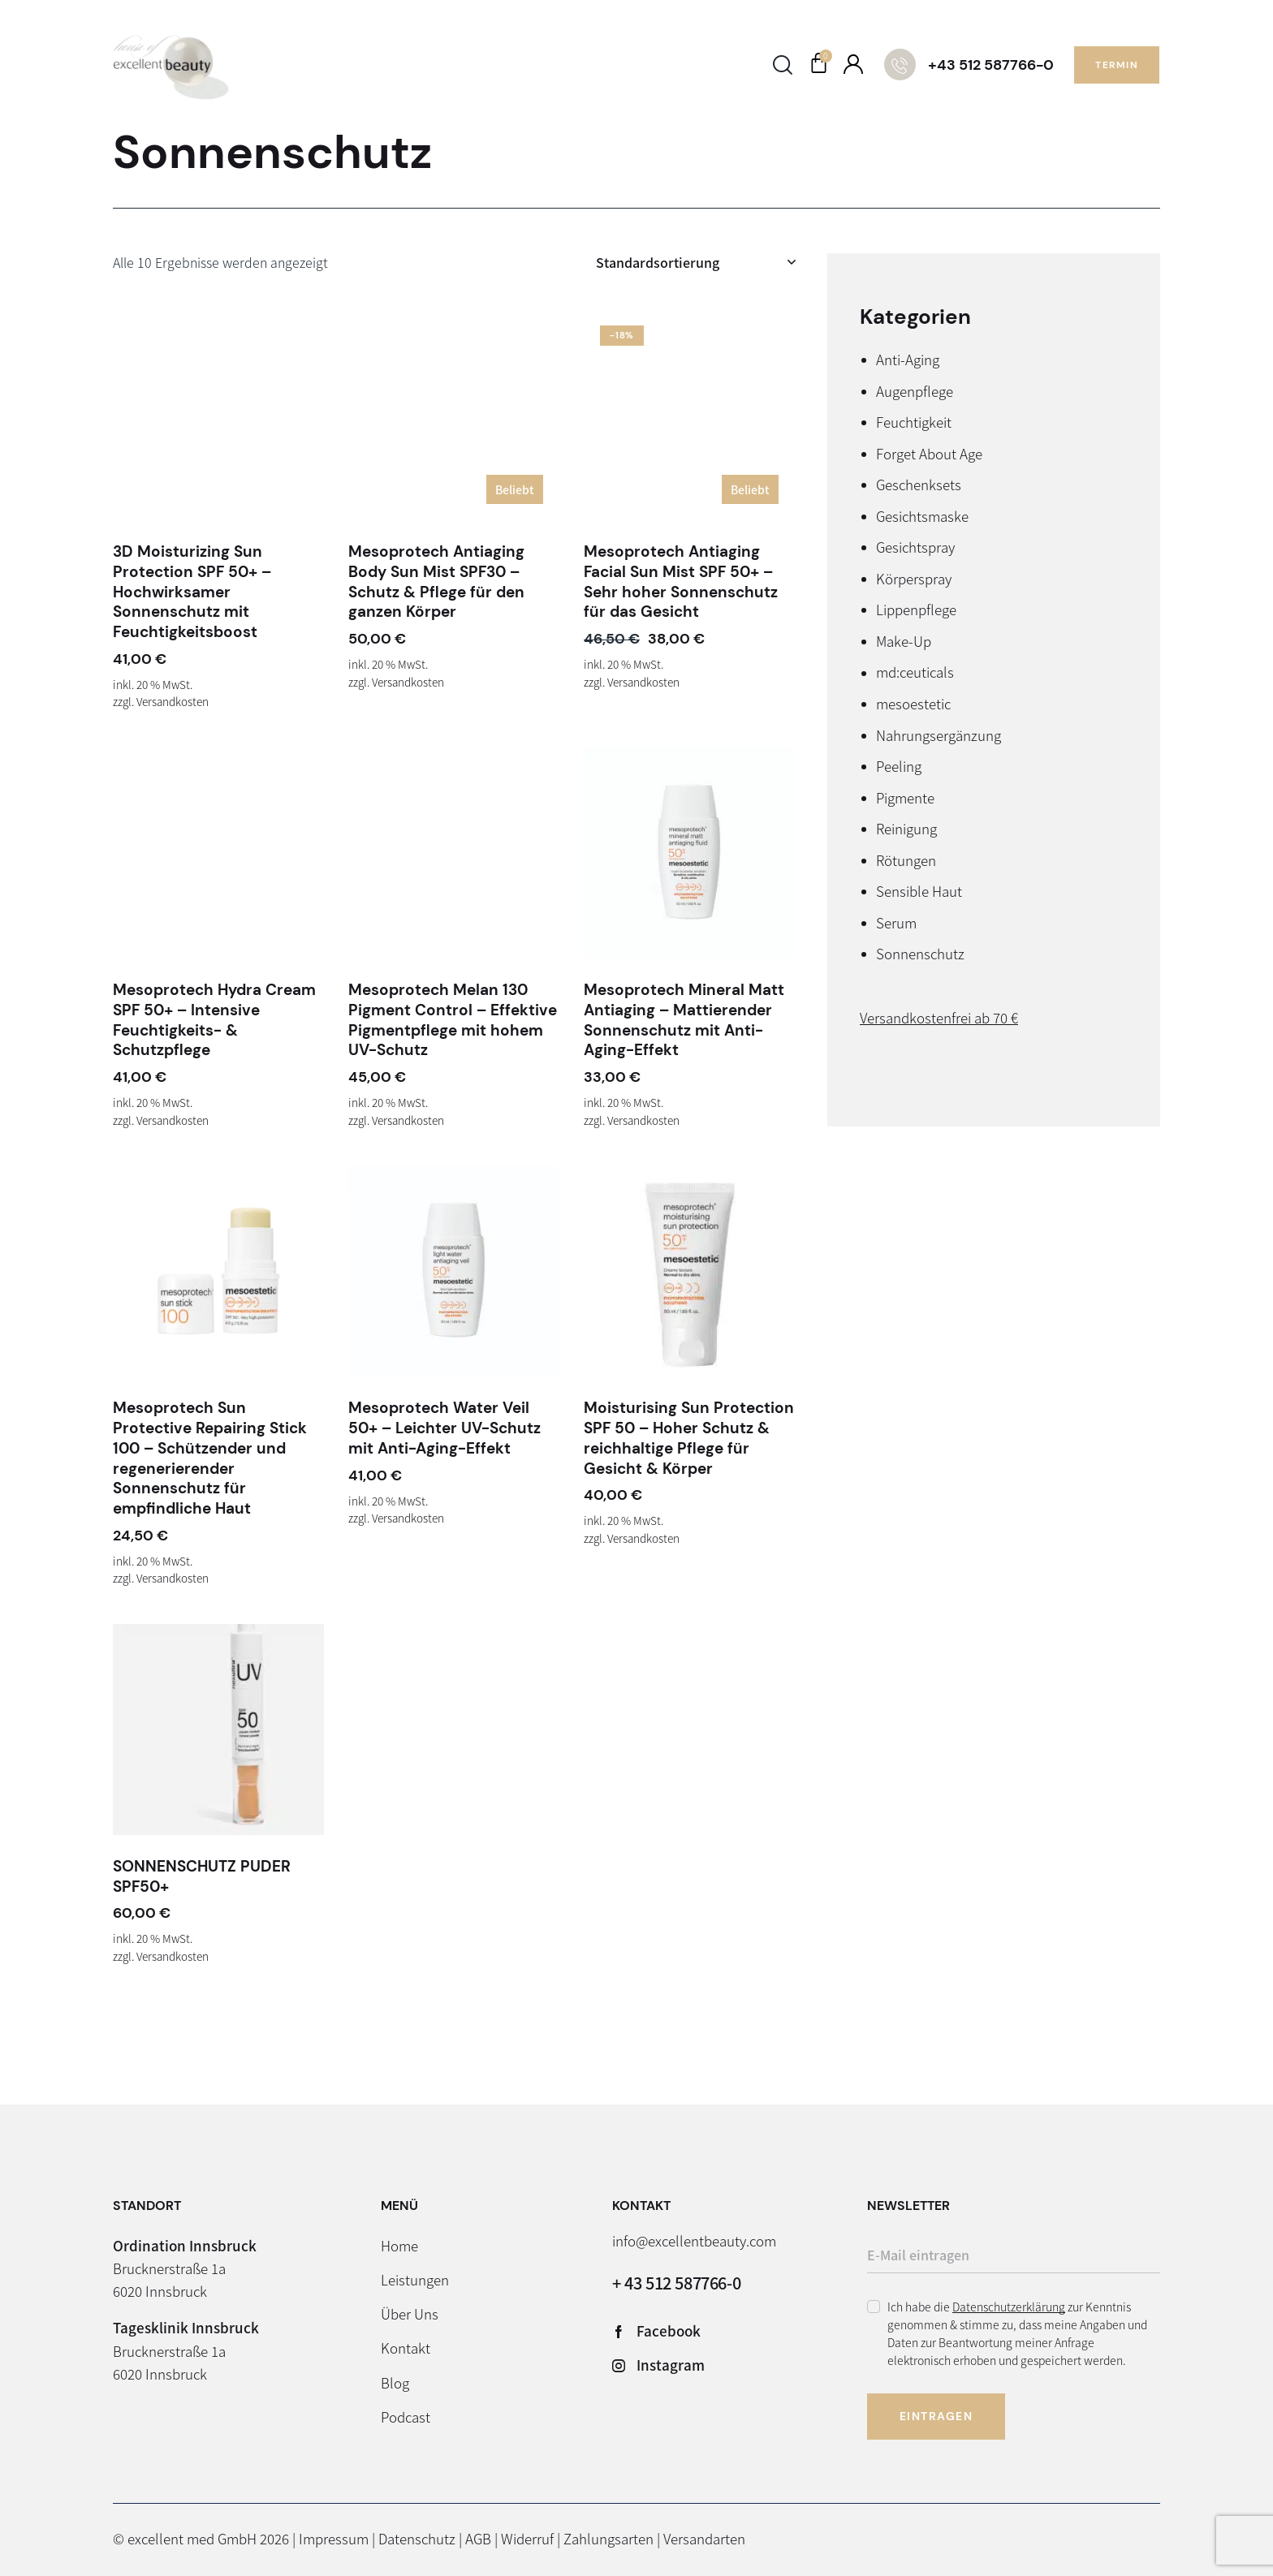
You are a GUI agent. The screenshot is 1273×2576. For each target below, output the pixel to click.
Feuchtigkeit (914, 421)
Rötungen (906, 860)
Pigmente (905, 797)
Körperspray (914, 578)
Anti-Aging (907, 359)
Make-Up (903, 641)
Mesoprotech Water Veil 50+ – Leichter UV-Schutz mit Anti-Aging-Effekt (444, 1428)
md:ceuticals (915, 671)
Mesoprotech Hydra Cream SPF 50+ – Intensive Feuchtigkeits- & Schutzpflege (214, 1020)
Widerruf (527, 2538)
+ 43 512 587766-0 (676, 2282)
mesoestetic (913, 703)
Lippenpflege (916, 609)
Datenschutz (416, 2538)
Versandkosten (172, 701)
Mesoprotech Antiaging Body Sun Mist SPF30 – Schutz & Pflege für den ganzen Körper (436, 582)
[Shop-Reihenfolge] (695, 262)
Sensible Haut (919, 891)
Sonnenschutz (920, 953)
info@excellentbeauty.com (694, 2240)
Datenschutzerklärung (1008, 2307)
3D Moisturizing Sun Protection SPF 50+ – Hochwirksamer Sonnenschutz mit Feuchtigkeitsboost (192, 592)
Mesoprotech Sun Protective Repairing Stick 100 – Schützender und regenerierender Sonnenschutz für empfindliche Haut (210, 1458)
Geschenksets (918, 484)
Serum (896, 922)
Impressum (334, 2538)
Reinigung (906, 828)
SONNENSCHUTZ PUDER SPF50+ (202, 1877)
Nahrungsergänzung (938, 735)
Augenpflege (914, 391)
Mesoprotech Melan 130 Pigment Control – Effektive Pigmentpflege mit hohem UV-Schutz (452, 1020)
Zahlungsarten (608, 2538)
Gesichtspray (915, 546)
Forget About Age (929, 453)
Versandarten (704, 2538)
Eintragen (936, 2416)
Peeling (898, 766)
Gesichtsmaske (922, 516)
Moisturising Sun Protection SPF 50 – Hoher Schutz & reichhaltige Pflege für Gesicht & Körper (689, 1438)
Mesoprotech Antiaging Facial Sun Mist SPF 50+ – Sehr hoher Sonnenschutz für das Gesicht (681, 582)
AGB (478, 2538)
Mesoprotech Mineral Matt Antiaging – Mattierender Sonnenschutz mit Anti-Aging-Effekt (684, 1020)
